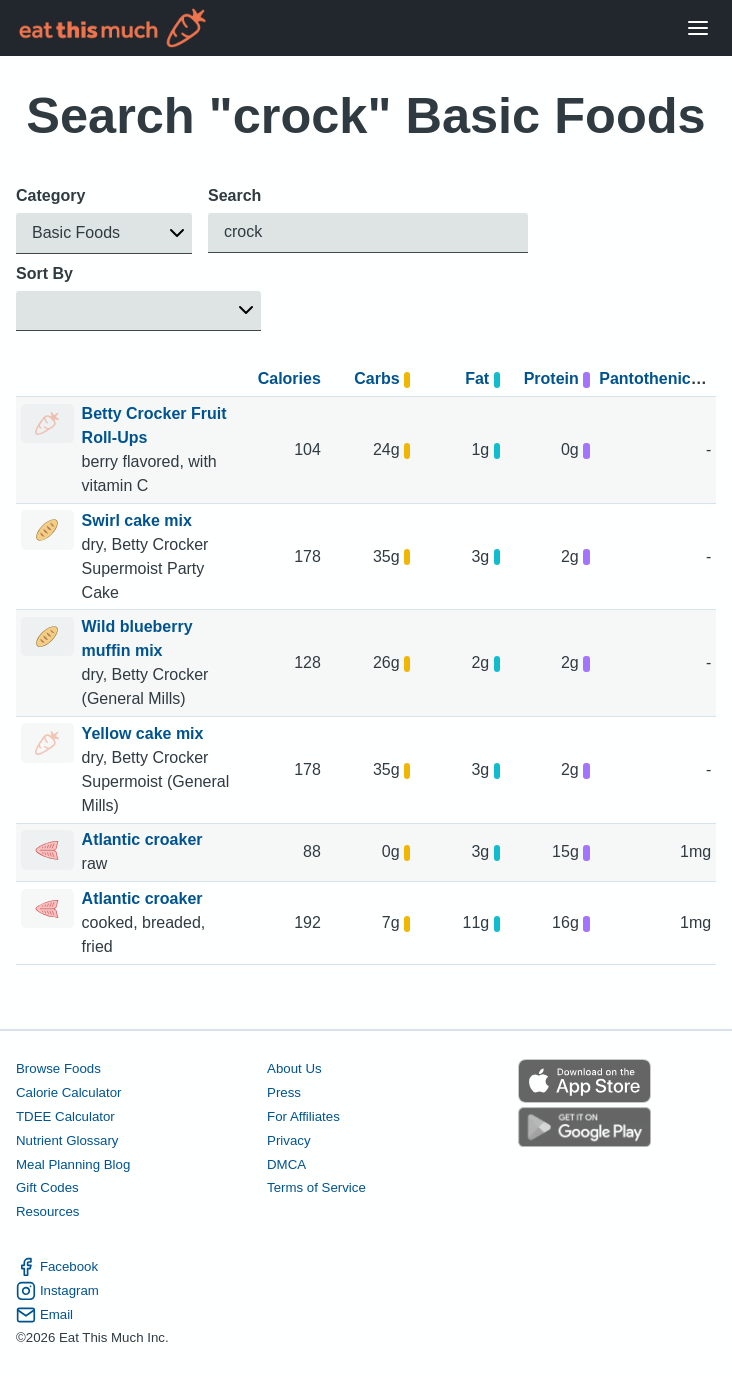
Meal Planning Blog (73, 1163)
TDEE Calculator (65, 1115)
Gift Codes (47, 1187)
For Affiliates (303, 1115)
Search (234, 195)
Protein (557, 378)
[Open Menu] (698, 28)
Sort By (44, 273)
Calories (289, 378)
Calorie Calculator (68, 1092)
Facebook (57, 1266)
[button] (104, 233)
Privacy (289, 1139)
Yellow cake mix (145, 733)
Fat (482, 378)
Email (44, 1314)
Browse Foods (58, 1068)
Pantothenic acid (663, 378)
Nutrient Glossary (67, 1139)
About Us (294, 1068)
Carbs (382, 378)
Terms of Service (316, 1187)
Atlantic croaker (144, 839)
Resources (47, 1211)
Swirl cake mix (139, 520)
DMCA (286, 1163)
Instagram (57, 1290)
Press (284, 1092)
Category (50, 195)
